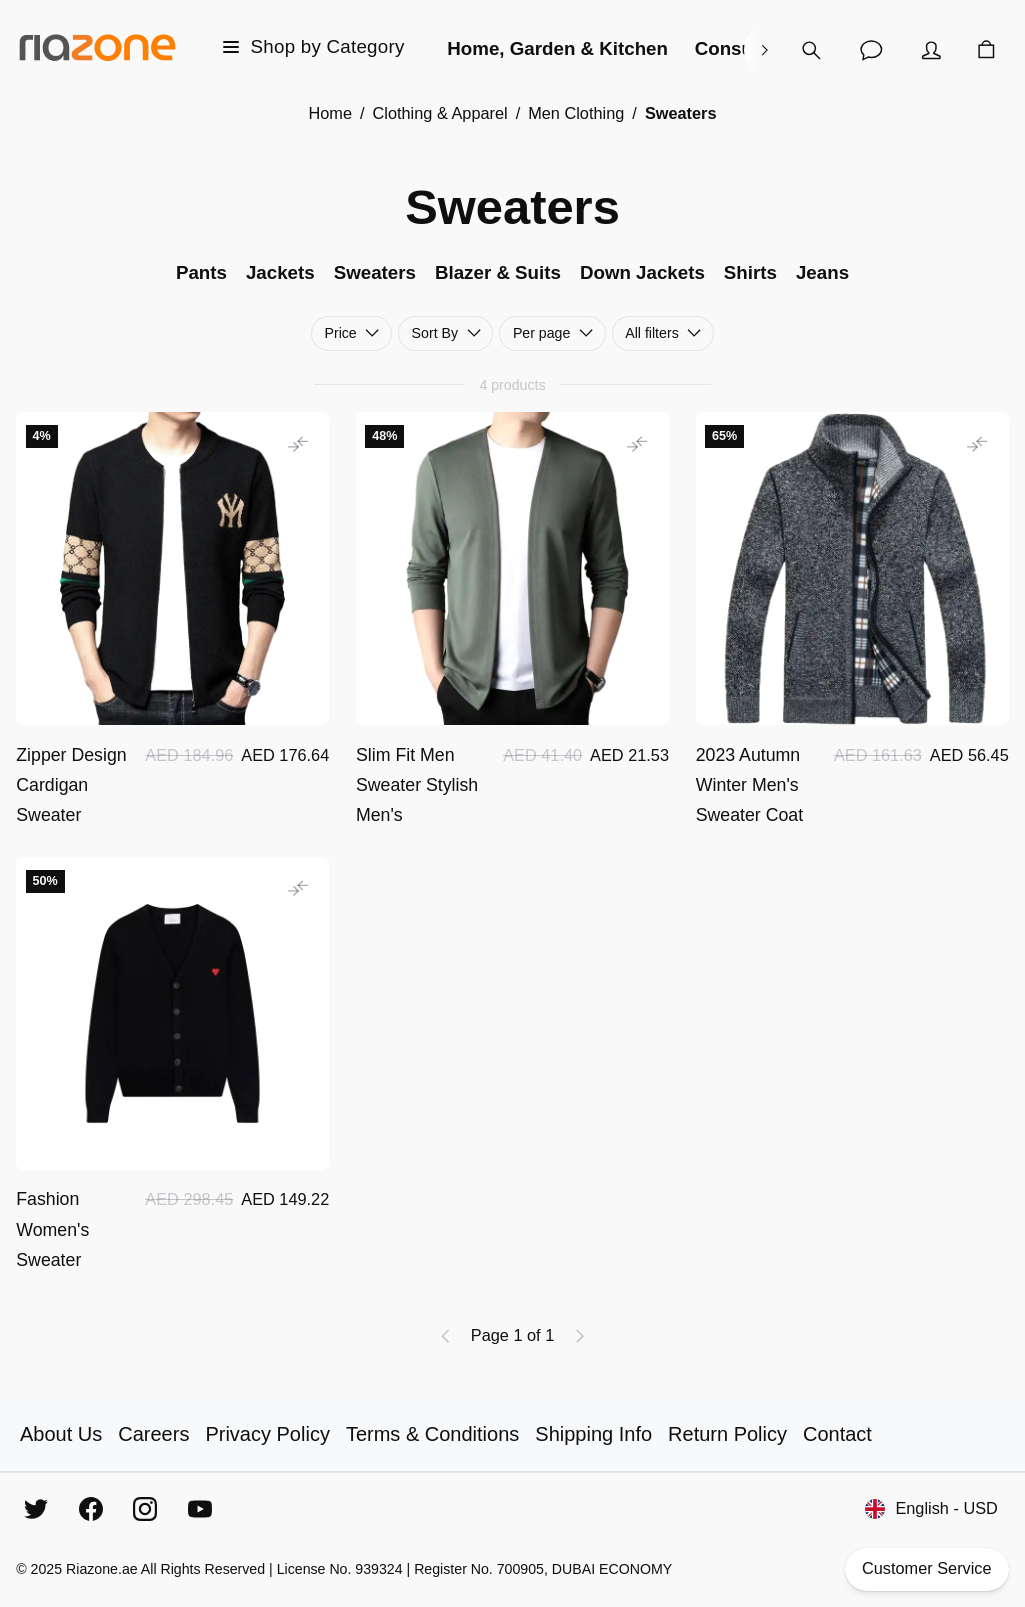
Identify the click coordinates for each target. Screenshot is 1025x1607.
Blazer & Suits (498, 272)
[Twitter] (36, 1509)
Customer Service (927, 1569)
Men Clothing (576, 113)
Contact (837, 1434)
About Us (61, 1434)
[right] (764, 50)
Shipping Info (593, 1434)
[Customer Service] (871, 50)
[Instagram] (145, 1509)
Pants (201, 272)
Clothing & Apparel (440, 113)
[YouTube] (200, 1509)
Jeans (822, 272)
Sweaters (375, 272)
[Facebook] (91, 1509)
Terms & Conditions (432, 1434)
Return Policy (727, 1434)
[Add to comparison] (298, 443)
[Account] (931, 50)
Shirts (750, 272)
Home (330, 113)
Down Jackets (642, 272)
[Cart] (986, 50)
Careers (153, 1434)
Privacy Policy (267, 1434)
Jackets (280, 272)
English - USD (931, 1508)
